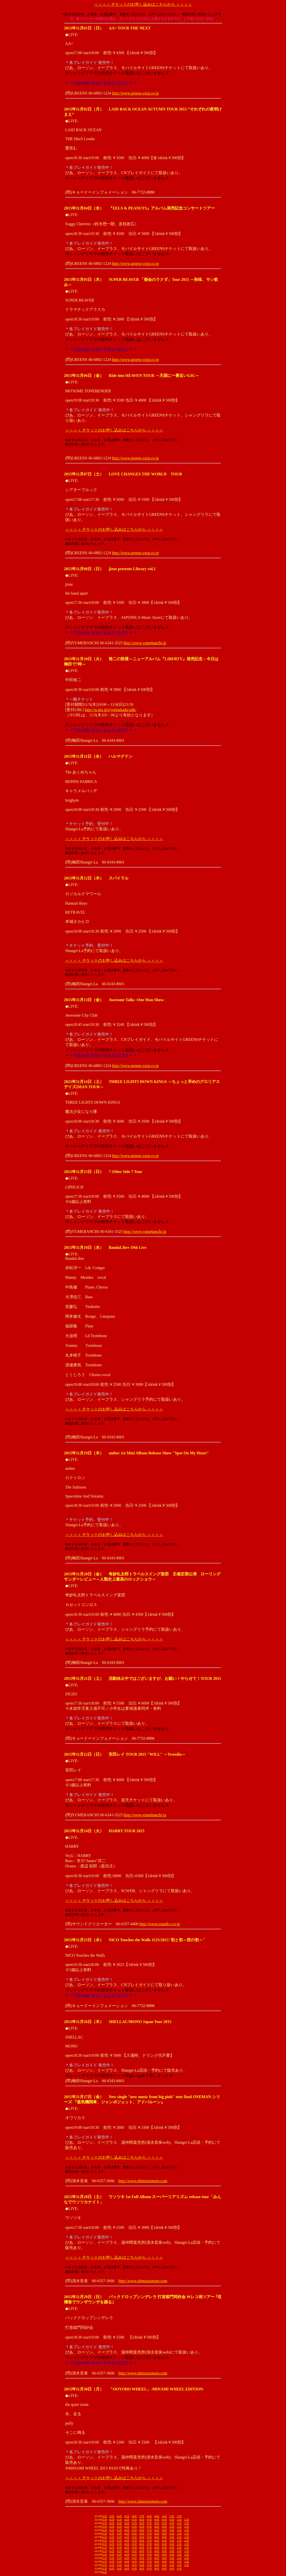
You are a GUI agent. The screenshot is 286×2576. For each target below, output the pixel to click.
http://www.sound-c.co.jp (159, 1924)
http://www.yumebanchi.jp (145, 643)
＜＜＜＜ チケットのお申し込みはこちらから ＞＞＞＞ (143, 4)
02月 (104, 2516)
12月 (179, 2516)
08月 (149, 2516)
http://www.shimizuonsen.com (142, 2181)
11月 (171, 2516)
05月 (126, 2516)
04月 (119, 2516)
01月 (104, 2519)
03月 (111, 2516)
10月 (164, 2516)
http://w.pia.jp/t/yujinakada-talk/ (110, 710)
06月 (134, 2516)
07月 (141, 2516)
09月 (156, 2516)
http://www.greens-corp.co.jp (135, 93)
